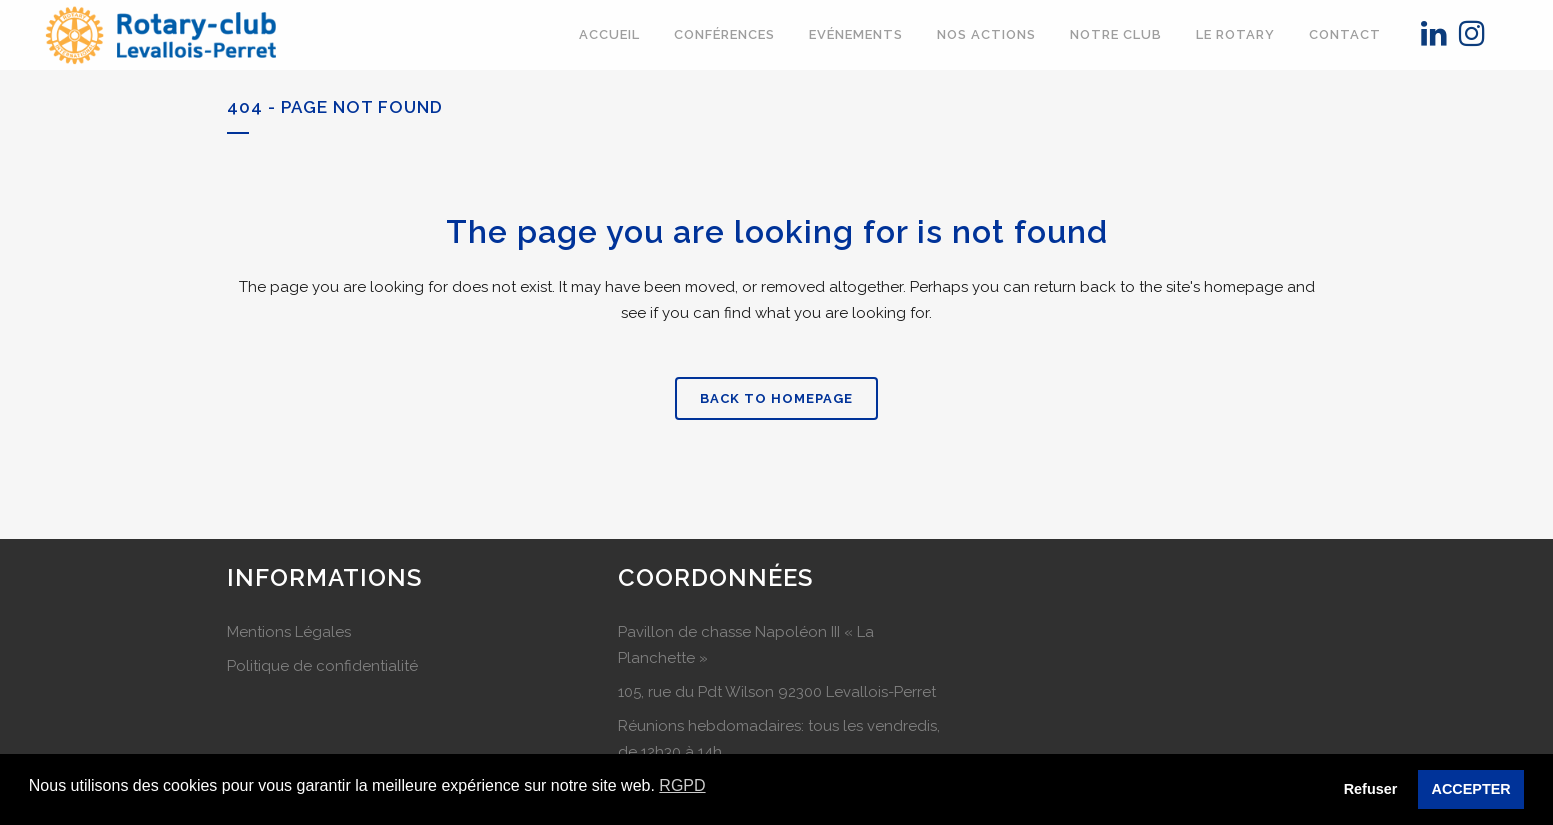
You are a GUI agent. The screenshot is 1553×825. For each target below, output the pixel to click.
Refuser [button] (1371, 789)
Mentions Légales (289, 632)
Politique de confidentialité (322, 666)
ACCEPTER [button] (1471, 789)
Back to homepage (776, 398)
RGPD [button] (682, 785)
